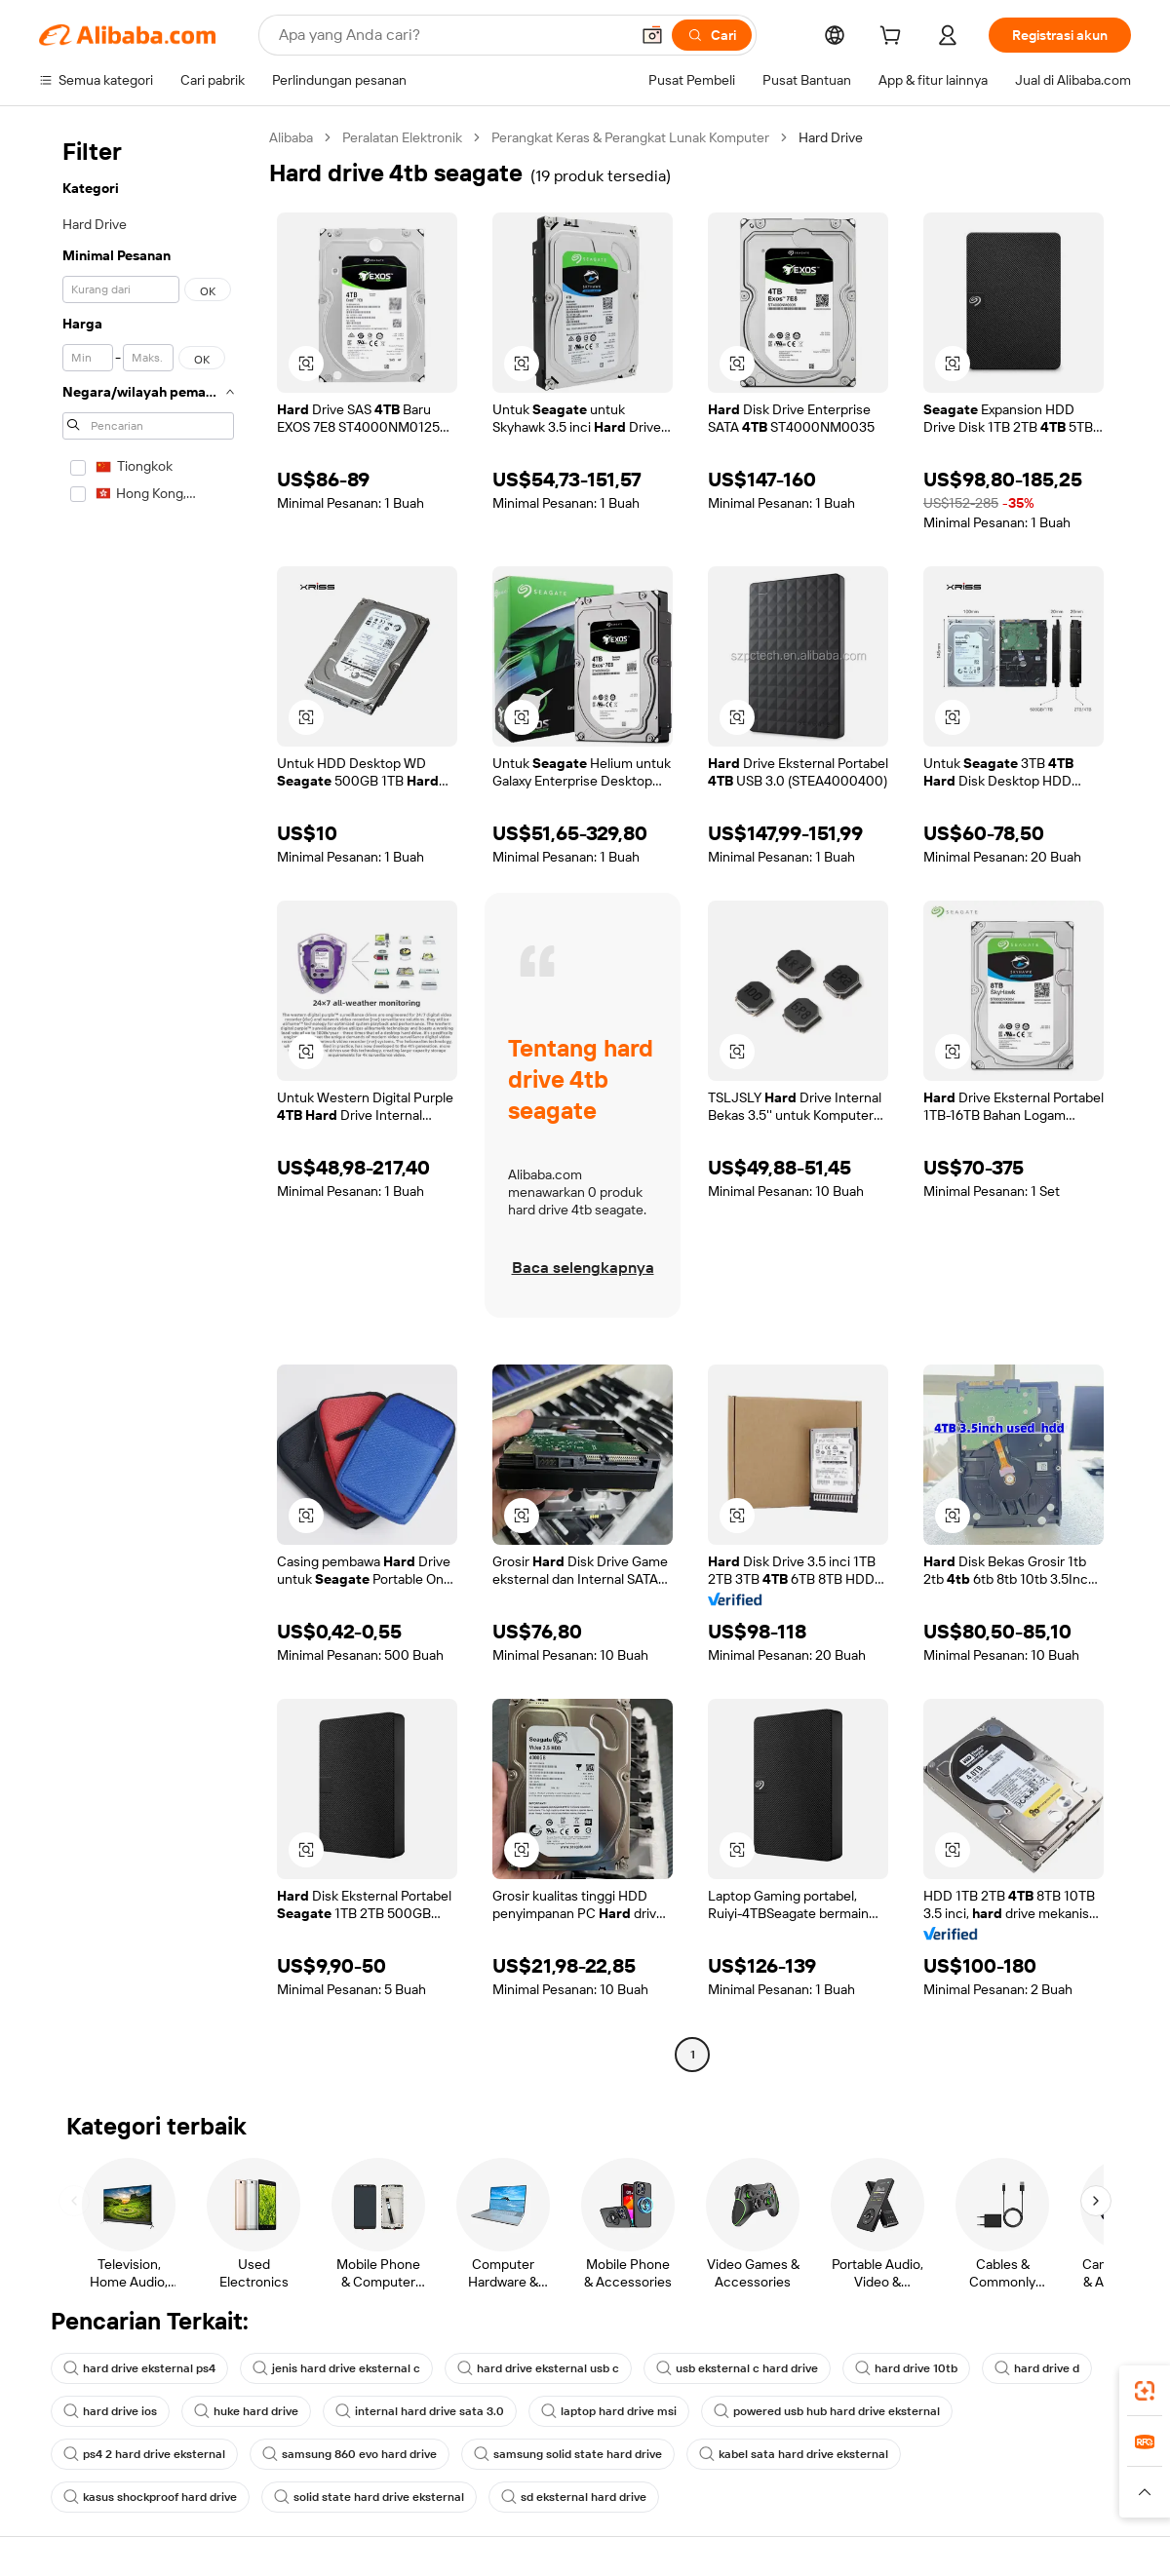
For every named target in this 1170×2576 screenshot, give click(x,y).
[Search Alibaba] (452, 35)
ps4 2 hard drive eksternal (144, 2454)
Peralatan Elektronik (402, 137)
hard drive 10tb (906, 2368)
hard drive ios (110, 2411)
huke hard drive (246, 2411)
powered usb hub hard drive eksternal (827, 2411)
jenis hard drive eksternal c (336, 2368)
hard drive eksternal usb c (538, 2368)
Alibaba (291, 137)
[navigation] (148, 1098)
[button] (652, 35)
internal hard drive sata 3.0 (419, 2411)
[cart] (894, 38)
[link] (1144, 2390)
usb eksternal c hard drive (737, 2368)
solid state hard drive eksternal (369, 2497)
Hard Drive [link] (831, 137)
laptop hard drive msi (609, 2411)
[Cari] (712, 35)
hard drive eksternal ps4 (139, 2368)
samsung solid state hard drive (568, 2454)
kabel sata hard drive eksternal (793, 2454)
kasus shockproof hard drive (150, 2497)
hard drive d (1036, 2368)
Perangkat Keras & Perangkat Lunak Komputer (630, 137)
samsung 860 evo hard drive (349, 2454)
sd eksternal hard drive (573, 2497)
